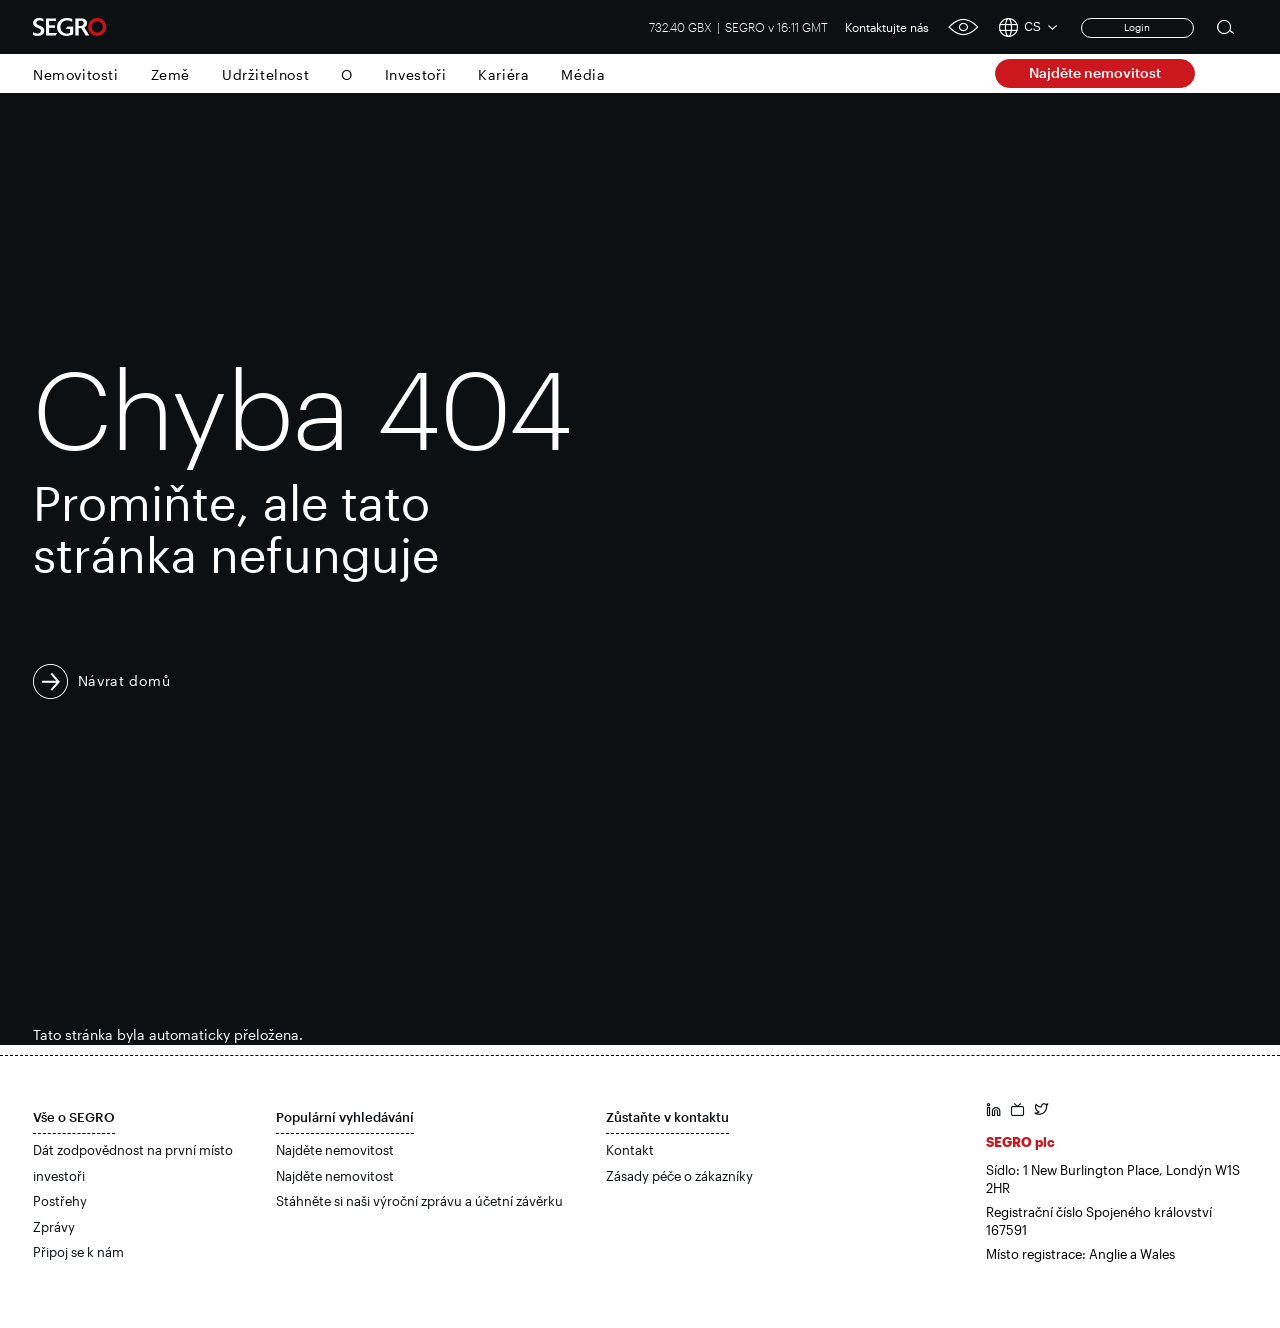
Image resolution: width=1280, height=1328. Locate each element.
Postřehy (60, 1201)
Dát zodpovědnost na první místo (133, 1150)
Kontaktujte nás (887, 27)
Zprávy (54, 1227)
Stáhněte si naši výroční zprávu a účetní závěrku (419, 1201)
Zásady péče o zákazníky (679, 1176)
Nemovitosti (76, 74)
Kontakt (630, 1150)
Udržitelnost (265, 74)
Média (583, 74)
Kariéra (503, 74)
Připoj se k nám (78, 1252)
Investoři (415, 74)
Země (170, 74)
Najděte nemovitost (1095, 72)
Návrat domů (124, 680)
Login (1137, 27)
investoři (59, 1176)
